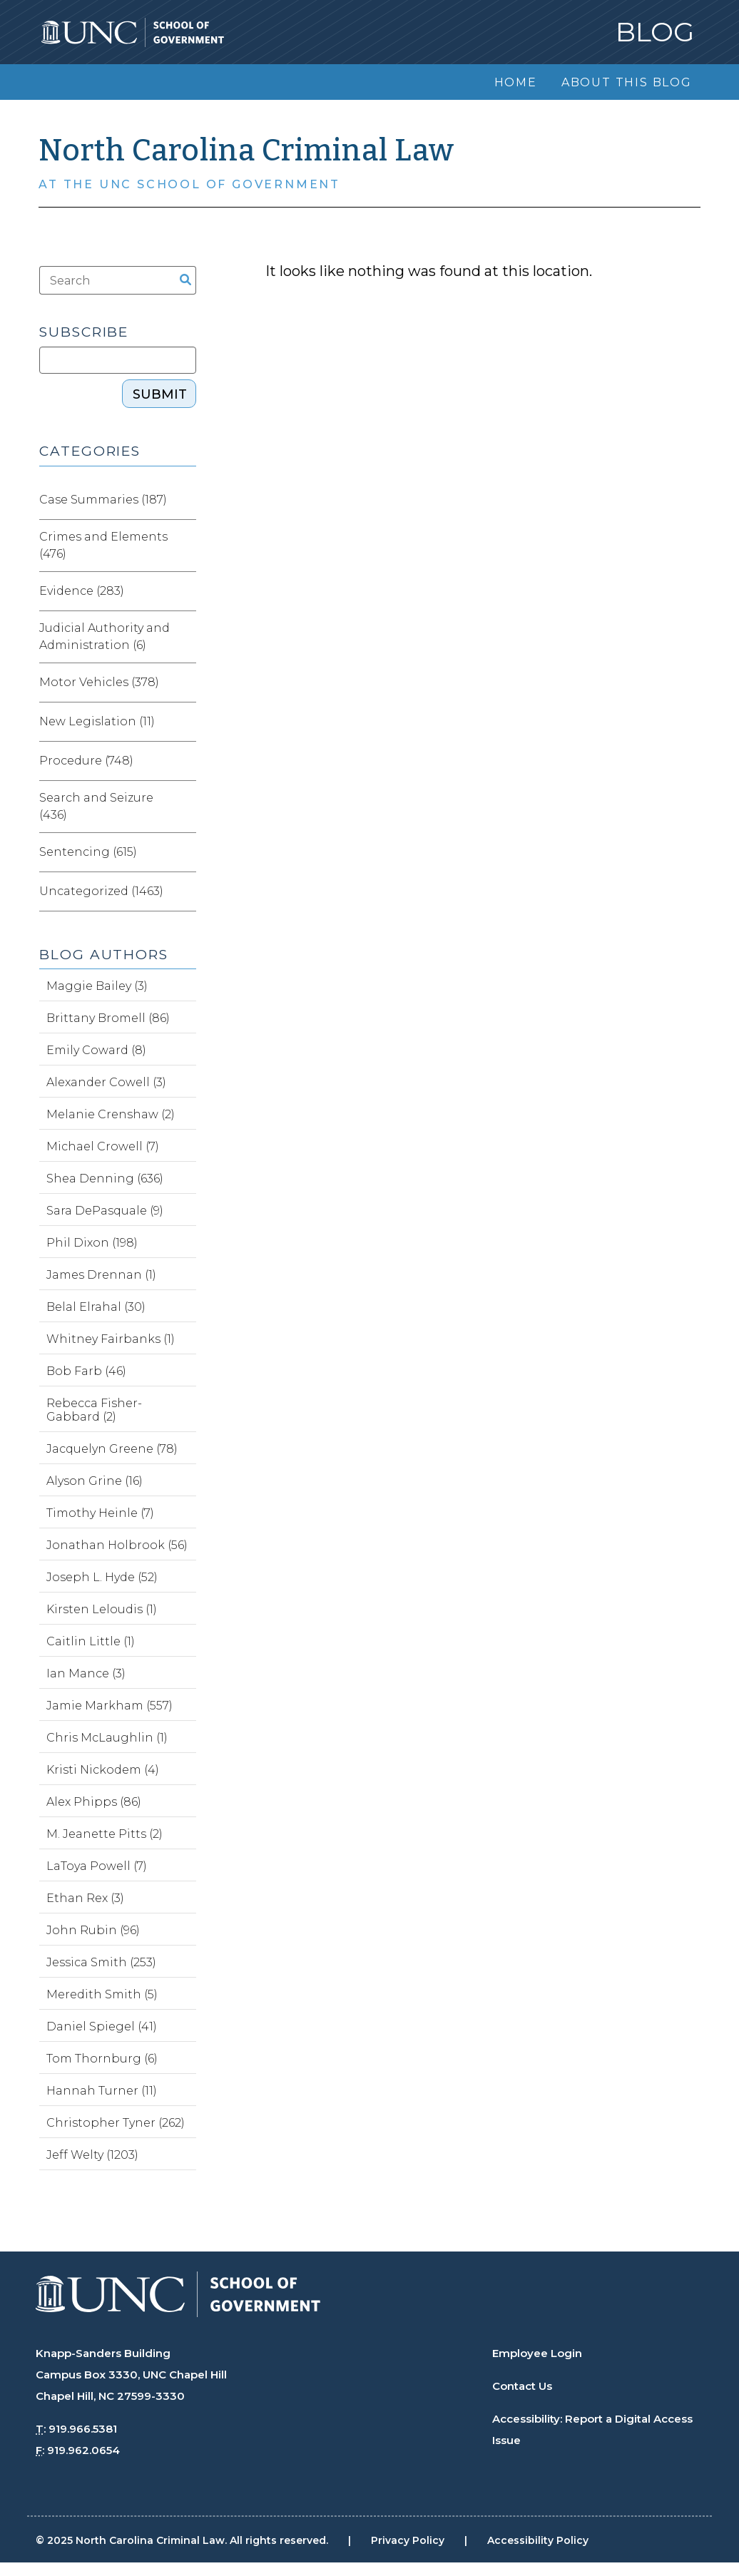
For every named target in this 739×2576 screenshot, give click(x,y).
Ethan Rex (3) (85, 1898)
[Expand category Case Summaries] (184, 500)
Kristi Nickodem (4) (102, 1770)
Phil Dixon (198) (92, 1242)
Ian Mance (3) (86, 1673)
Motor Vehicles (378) (99, 682)
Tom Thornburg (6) (102, 2058)
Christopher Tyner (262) (115, 2123)
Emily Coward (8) (96, 1050)
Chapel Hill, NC (75, 2396)
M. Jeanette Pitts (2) (104, 1834)
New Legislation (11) (97, 721)
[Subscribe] (117, 360)
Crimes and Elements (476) (103, 545)
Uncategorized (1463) (101, 891)
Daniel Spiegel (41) (101, 2026)
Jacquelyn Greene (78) (112, 1449)
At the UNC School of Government (189, 184)
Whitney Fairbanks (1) (110, 1339)
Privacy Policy (407, 2540)
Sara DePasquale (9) (104, 1210)
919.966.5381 (83, 2429)
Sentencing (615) (88, 852)
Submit (160, 394)
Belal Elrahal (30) (96, 1307)
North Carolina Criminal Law (246, 150)
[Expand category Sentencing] (184, 852)
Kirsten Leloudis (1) (101, 1609)
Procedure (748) (86, 760)
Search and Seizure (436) (96, 806)
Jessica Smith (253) (101, 1962)
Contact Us (522, 2386)
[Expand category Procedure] (184, 761)
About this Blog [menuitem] (626, 82)
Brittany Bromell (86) (108, 1018)
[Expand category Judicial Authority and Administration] (184, 637)
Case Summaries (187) (103, 499)
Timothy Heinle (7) (100, 1513)
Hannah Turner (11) (101, 2090)
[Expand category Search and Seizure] (184, 806)
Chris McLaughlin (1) (107, 1737)
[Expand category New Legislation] (184, 721)
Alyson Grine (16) (94, 1481)
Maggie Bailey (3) (97, 986)
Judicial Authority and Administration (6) (104, 636)
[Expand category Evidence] (184, 591)
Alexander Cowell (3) (106, 1082)
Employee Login (537, 2353)
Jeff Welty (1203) (92, 2155)
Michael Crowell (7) (102, 1146)
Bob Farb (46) (86, 1371)
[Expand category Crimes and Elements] (184, 545)
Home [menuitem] (515, 82)
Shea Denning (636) (104, 1178)
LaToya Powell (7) (96, 1866)
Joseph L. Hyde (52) (102, 1577)
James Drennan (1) (101, 1275)
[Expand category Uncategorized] (184, 891)
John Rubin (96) (93, 1930)
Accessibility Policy (537, 2540)
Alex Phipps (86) (93, 1802)
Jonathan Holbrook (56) (117, 1545)
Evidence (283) (81, 591)
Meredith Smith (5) (102, 1994)
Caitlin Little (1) (90, 1641)
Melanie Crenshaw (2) (110, 1114)
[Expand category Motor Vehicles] (184, 682)
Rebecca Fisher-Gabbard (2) (94, 1410)
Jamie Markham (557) (109, 1705)
